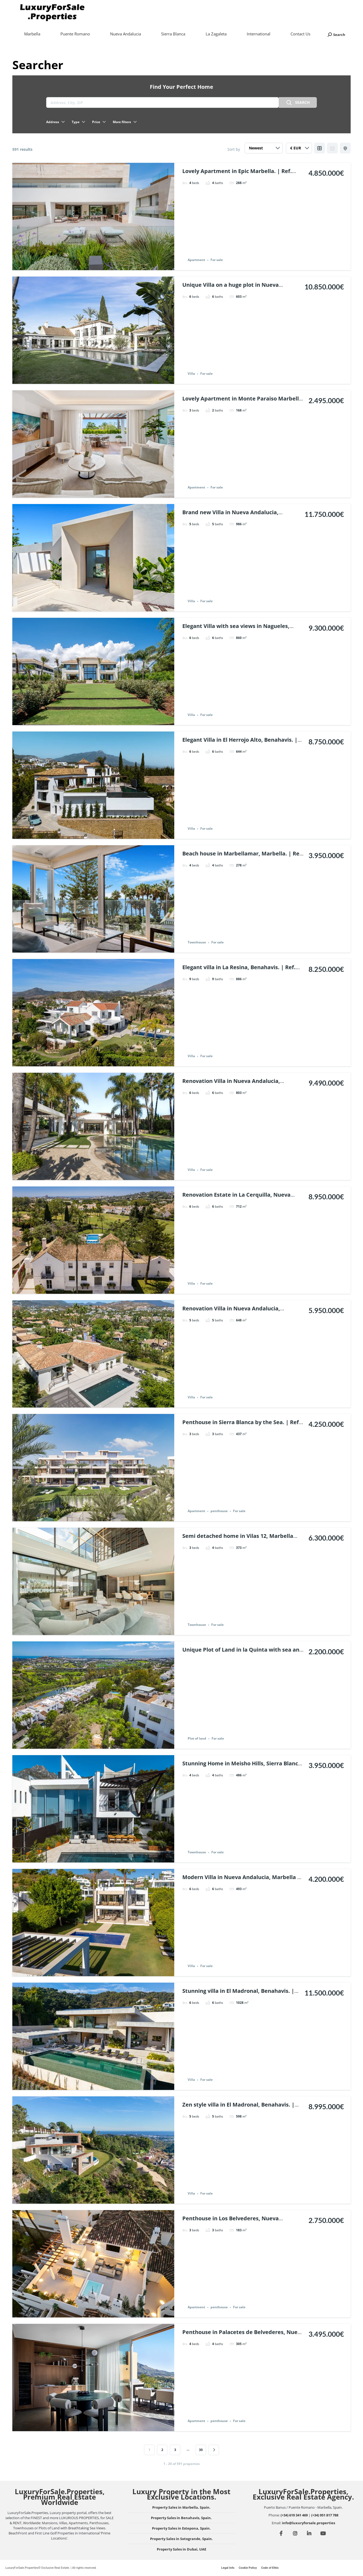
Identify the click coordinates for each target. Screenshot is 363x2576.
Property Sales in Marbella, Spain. (181, 2507)
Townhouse (197, 942)
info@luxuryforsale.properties (308, 2522)
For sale (216, 260)
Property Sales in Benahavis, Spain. (181, 2517)
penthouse (219, 1511)
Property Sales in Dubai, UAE (181, 2549)
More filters (125, 122)
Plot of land (197, 1738)
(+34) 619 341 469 (294, 2515)
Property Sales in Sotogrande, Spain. (181, 2538)
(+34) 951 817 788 (324, 2515)
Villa (191, 374)
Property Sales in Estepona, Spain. (181, 2528)
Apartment (196, 260)
